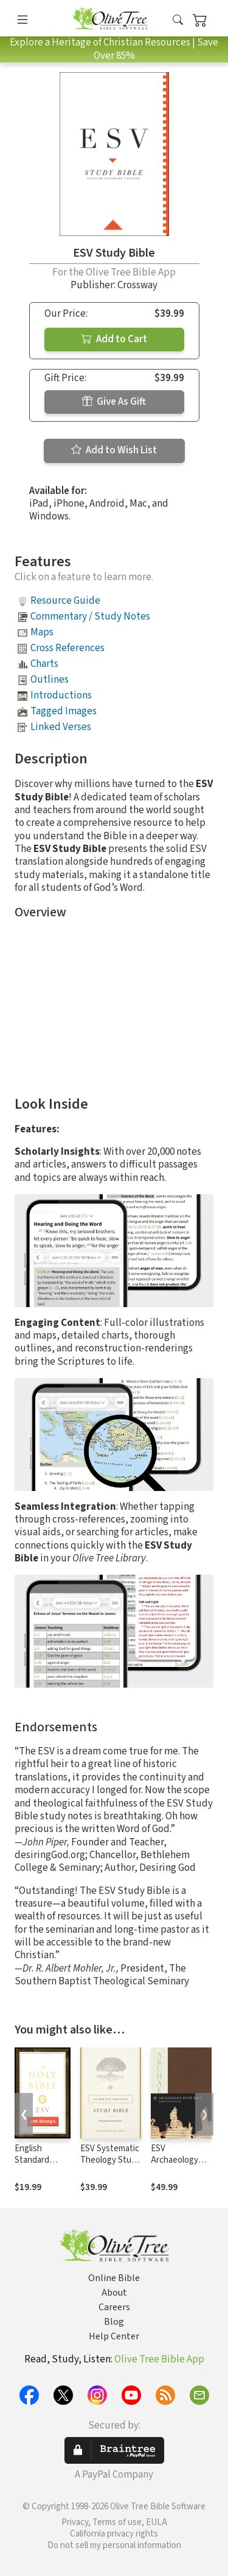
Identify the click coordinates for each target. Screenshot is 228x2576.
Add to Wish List (114, 450)
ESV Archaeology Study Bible (174, 2160)
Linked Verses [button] (60, 727)
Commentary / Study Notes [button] (90, 616)
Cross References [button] (67, 648)
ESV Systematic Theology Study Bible (110, 2160)
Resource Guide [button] (65, 600)
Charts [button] (44, 664)
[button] (178, 20)
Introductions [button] (61, 695)
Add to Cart (114, 339)
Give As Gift (114, 401)
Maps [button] (42, 632)
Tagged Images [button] (63, 711)
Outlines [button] (49, 679)
